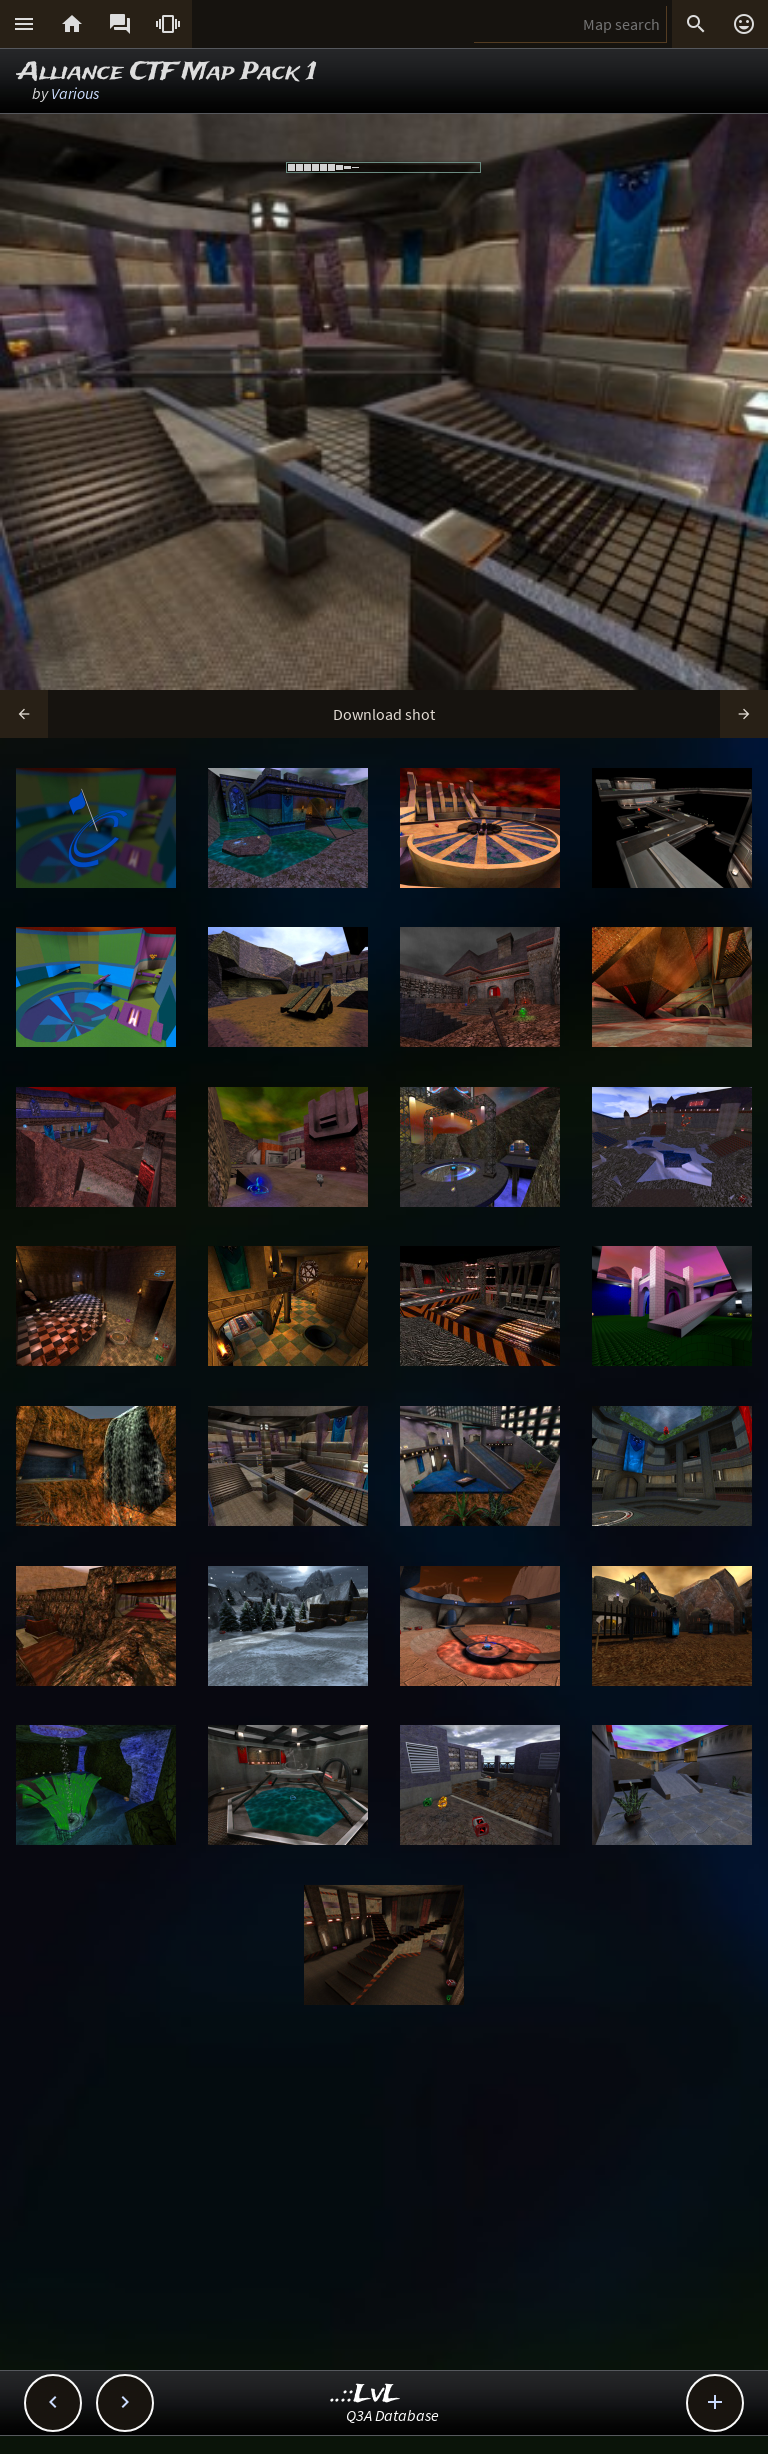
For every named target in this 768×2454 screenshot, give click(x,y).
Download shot (384, 714)
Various (75, 93)
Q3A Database (392, 2415)
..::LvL (365, 2394)
